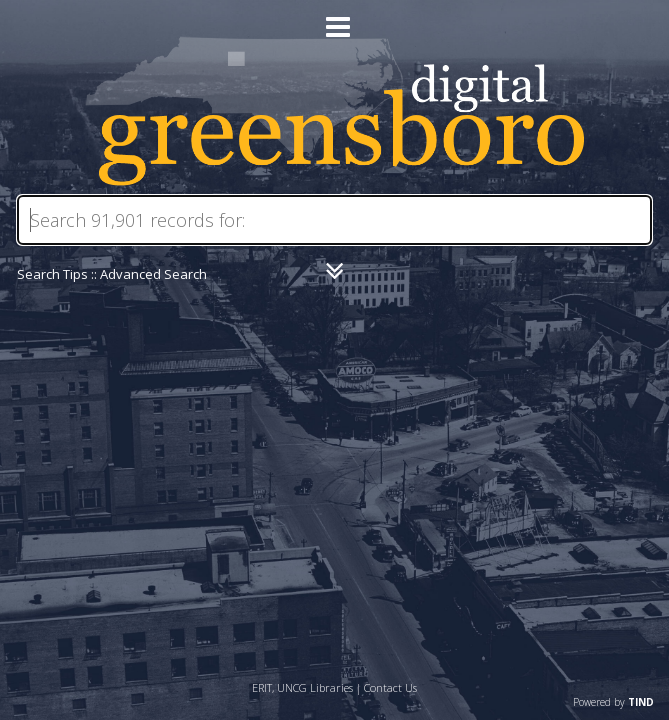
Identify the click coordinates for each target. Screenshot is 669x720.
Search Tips (52, 274)
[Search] (335, 220)
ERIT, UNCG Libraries (302, 687)
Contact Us (390, 687)
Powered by (613, 702)
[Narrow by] (334, 271)
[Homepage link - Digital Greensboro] (334, 180)
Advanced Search (153, 274)
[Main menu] (335, 19)
